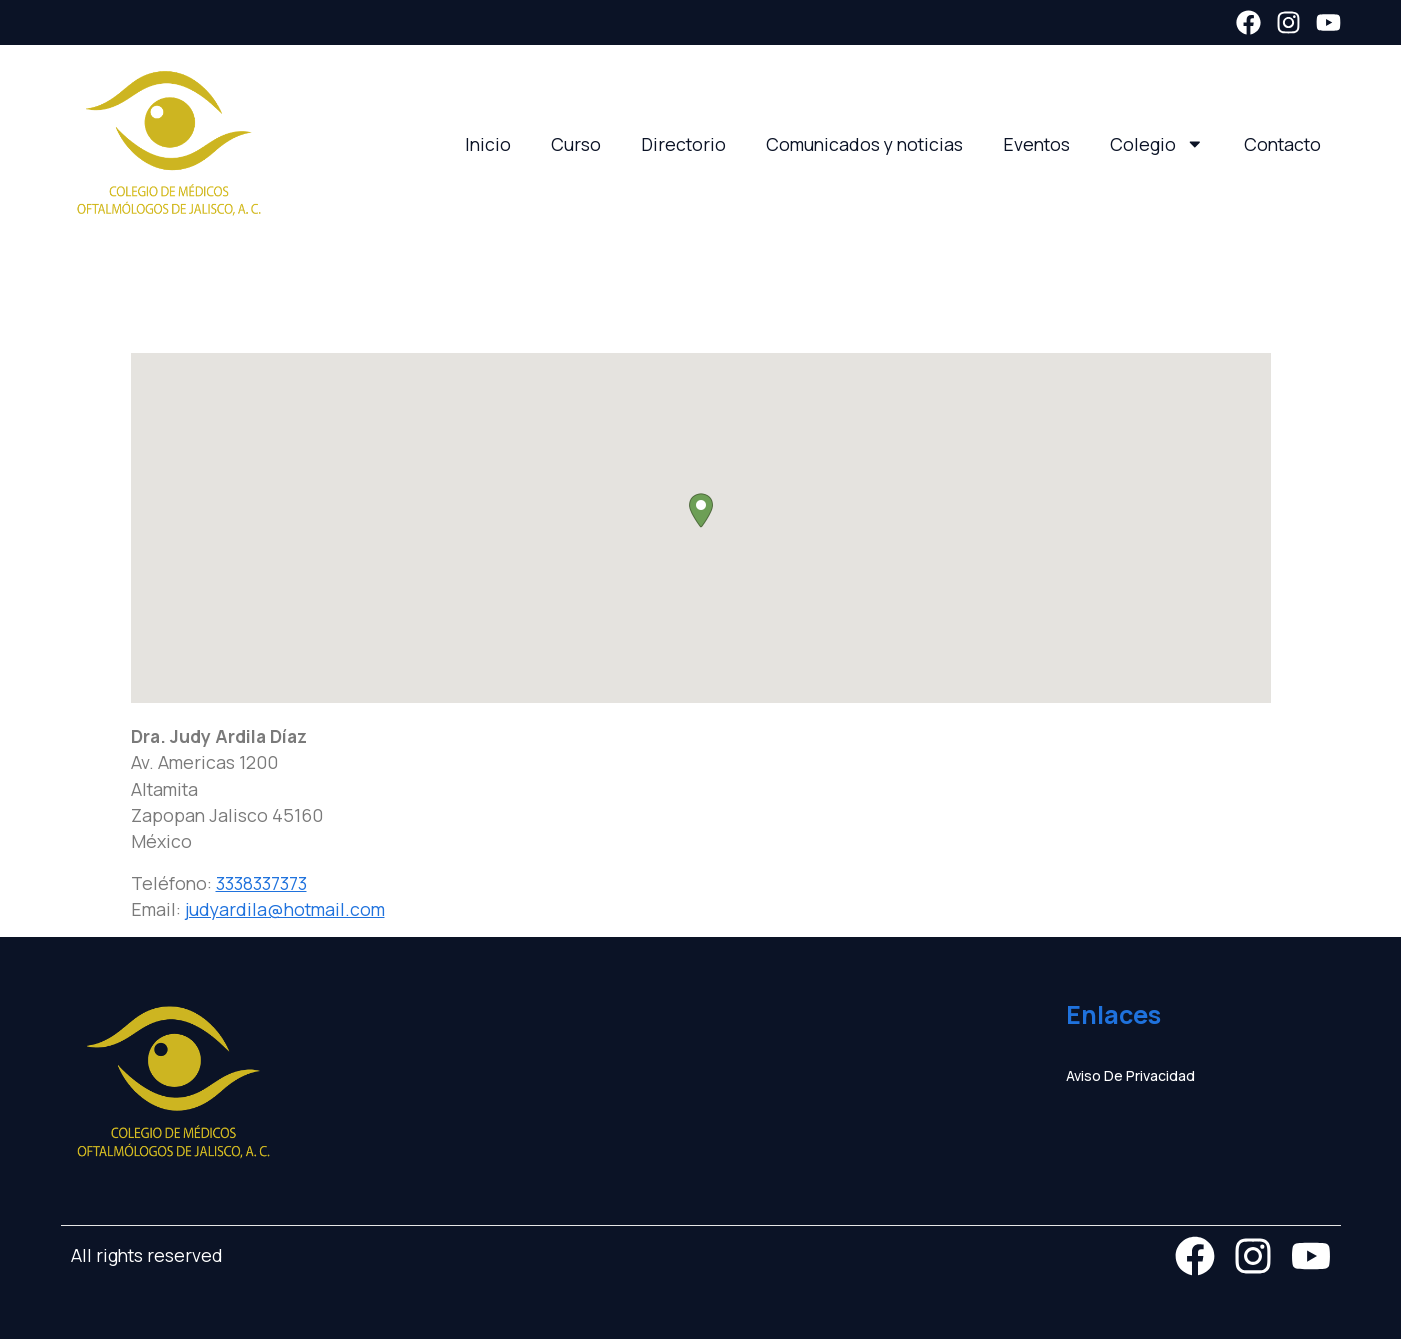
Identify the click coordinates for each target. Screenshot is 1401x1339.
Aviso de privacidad (1130, 1075)
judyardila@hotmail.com (285, 909)
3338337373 (261, 883)
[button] (701, 510)
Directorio (683, 144)
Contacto (1282, 144)
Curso (576, 144)
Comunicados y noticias (864, 144)
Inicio (488, 144)
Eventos (1036, 144)
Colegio (1157, 144)
